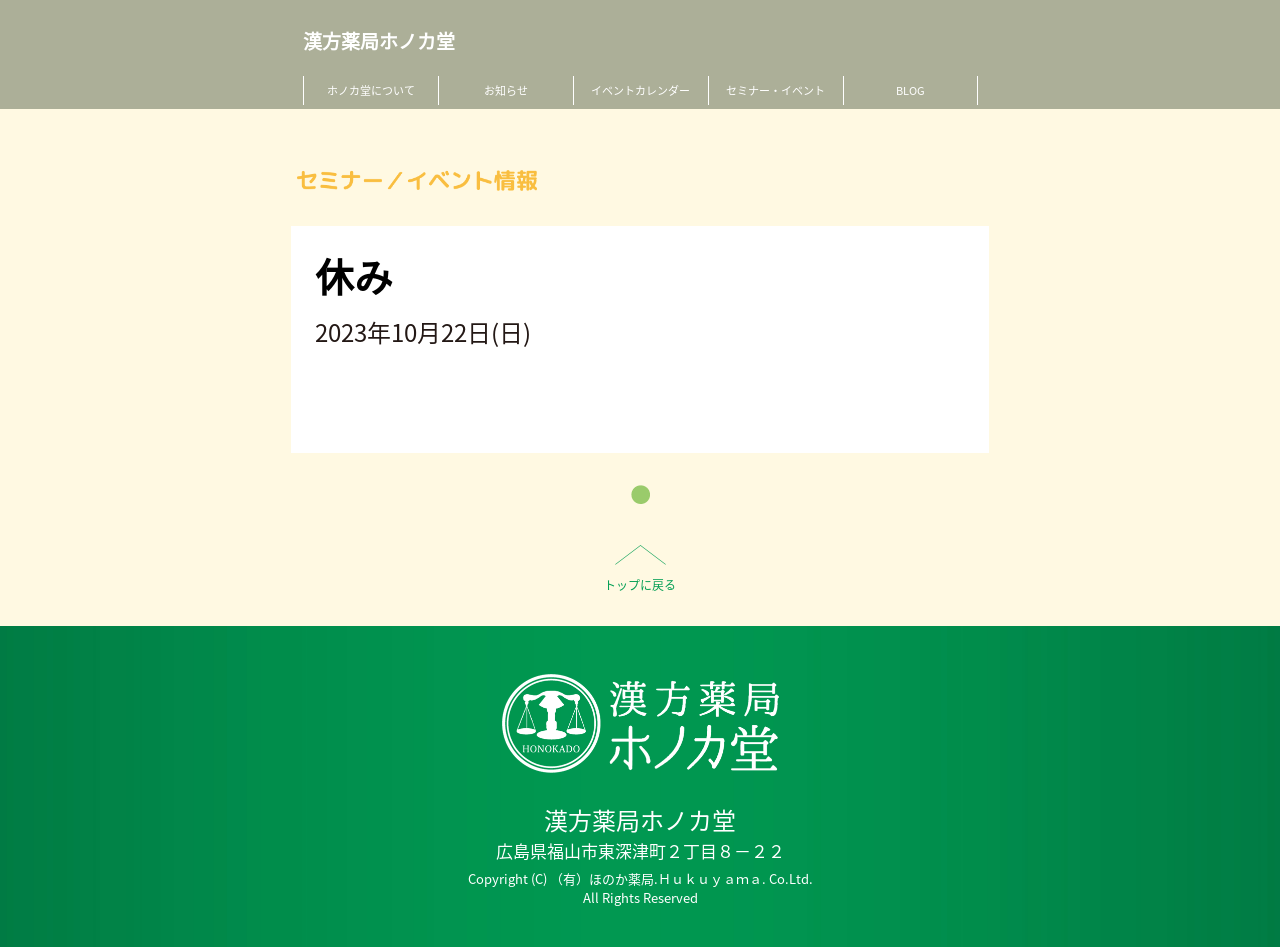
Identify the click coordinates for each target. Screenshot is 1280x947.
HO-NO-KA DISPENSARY (640, 723)
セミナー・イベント (775, 90)
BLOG (910, 90)
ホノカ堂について (371, 90)
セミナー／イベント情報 (417, 180)
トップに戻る (640, 585)
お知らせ (506, 90)
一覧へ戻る (640, 494)
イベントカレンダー (640, 90)
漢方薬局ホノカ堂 (379, 41)
